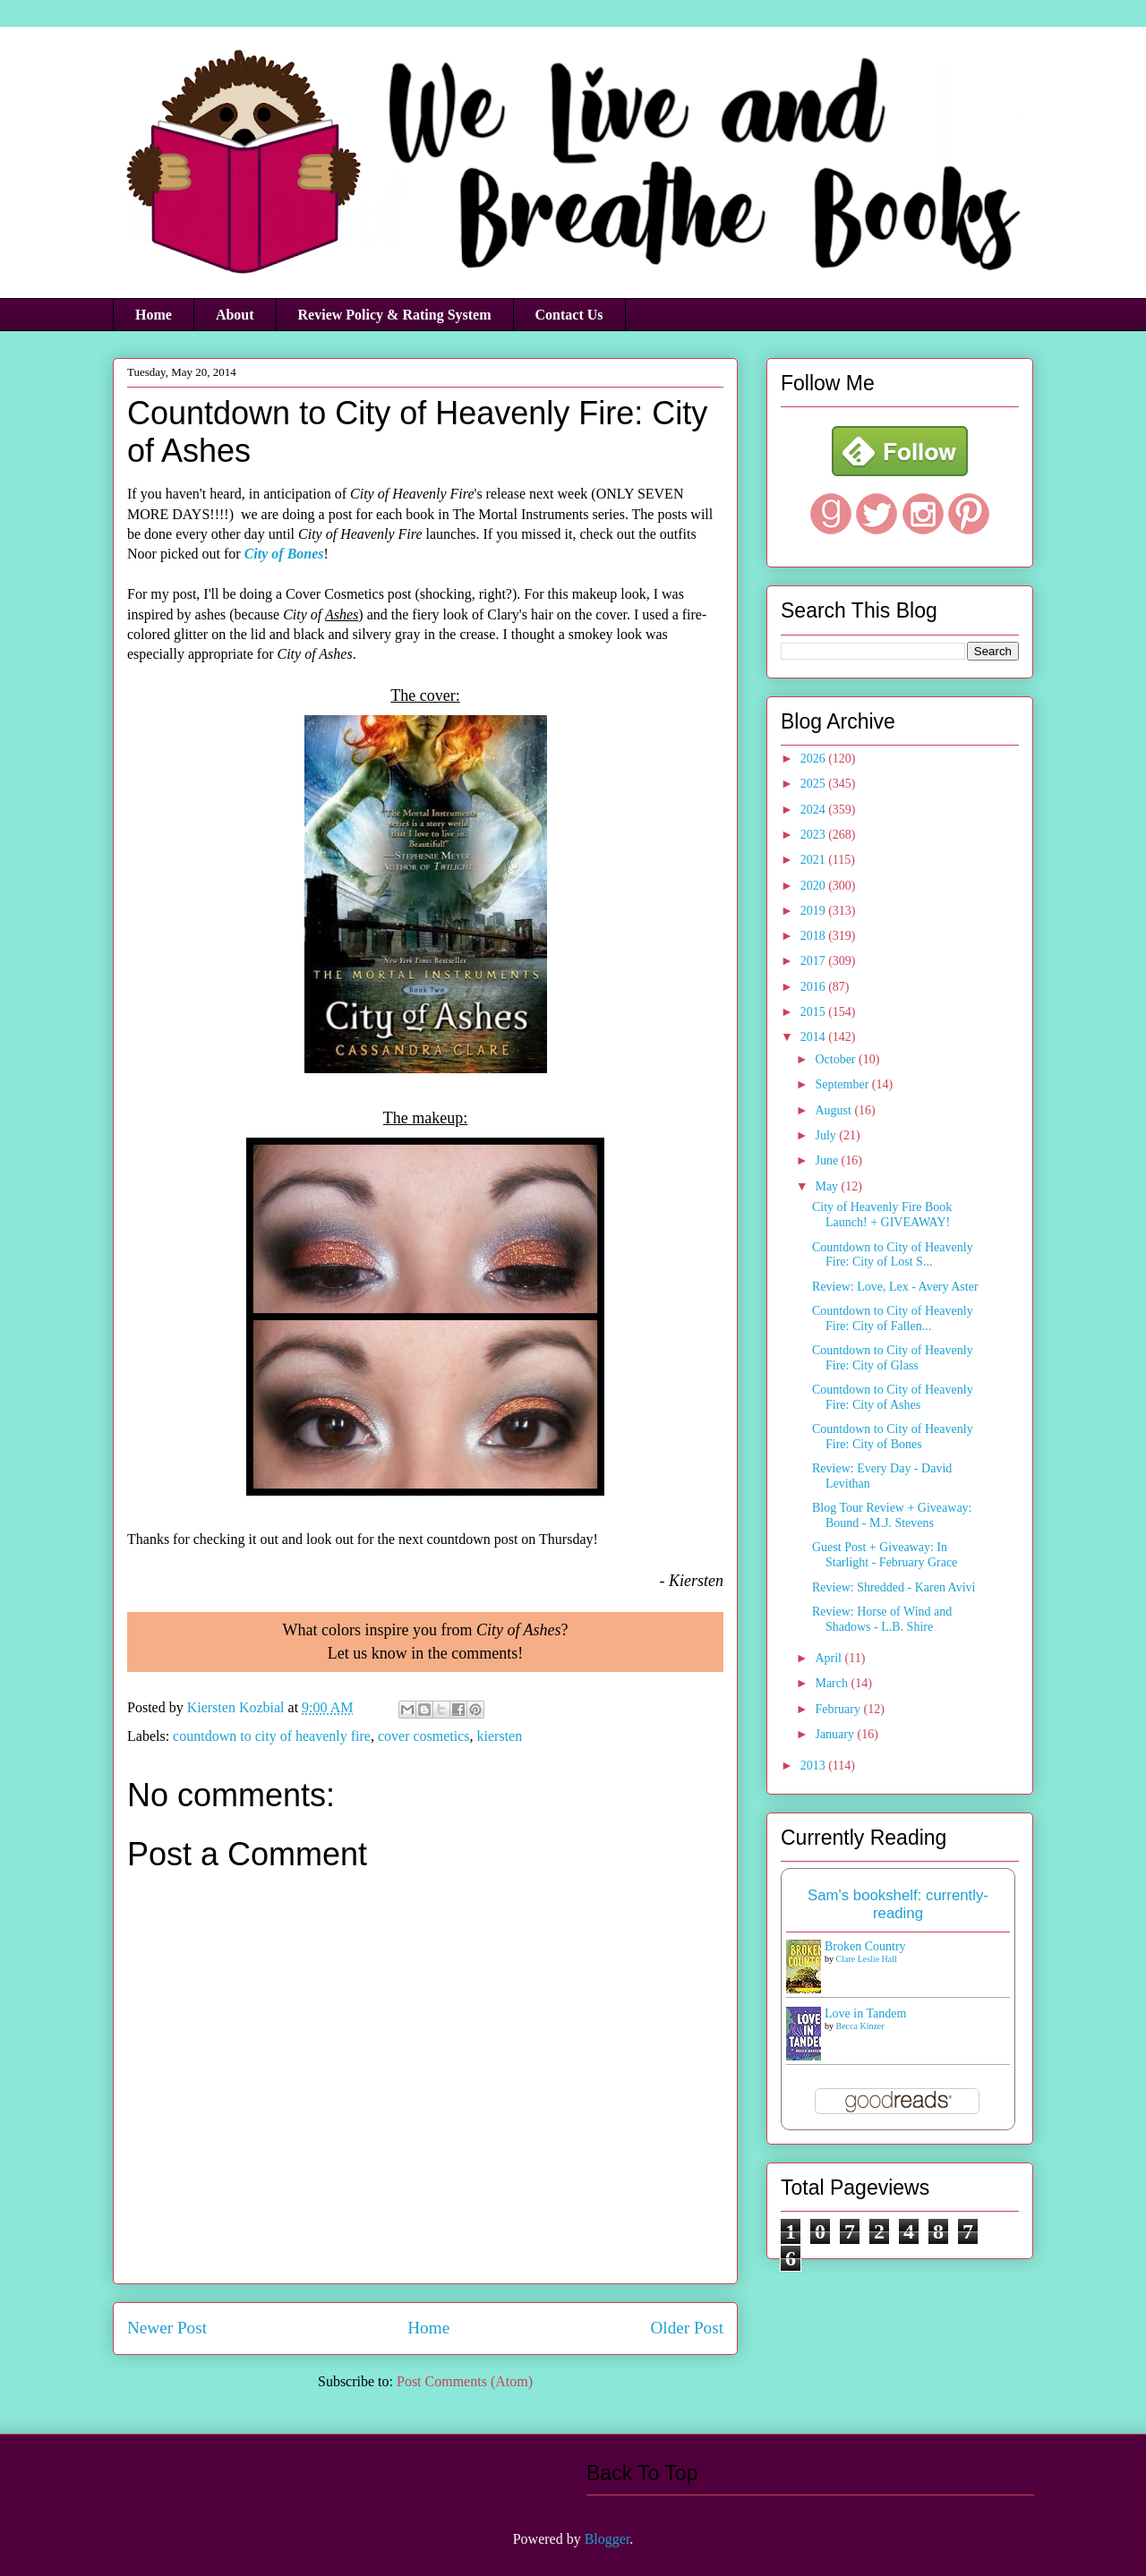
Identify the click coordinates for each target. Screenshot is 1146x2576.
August (834, 1110)
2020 (814, 885)
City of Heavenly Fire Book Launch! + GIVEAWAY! (882, 1214)
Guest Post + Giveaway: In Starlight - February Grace (884, 1554)
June (828, 1160)
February (839, 1709)
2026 (814, 758)
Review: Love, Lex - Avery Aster (895, 1286)
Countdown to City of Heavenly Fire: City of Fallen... (892, 1318)
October (837, 1059)
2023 (814, 834)
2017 (814, 961)
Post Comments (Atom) (465, 2381)
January (836, 1734)
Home (153, 314)
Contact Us (569, 314)
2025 (814, 783)
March (833, 1683)
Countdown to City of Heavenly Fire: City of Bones (892, 1436)
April (829, 1658)
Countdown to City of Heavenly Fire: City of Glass (892, 1357)
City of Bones (284, 553)
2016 (814, 987)
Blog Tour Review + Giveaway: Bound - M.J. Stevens (892, 1515)
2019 (814, 910)
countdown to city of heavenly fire (272, 1736)
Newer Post (167, 2327)
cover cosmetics (424, 1736)
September (843, 1084)
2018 (814, 936)
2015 (814, 1012)
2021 (814, 859)
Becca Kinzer (860, 2026)
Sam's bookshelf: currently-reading (898, 1904)
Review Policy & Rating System (395, 314)
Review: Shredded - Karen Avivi (893, 1587)
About (235, 314)
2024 (814, 809)
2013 (814, 1765)
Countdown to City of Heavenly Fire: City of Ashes (892, 1397)
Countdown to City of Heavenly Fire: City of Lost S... (892, 1255)
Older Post (686, 2327)
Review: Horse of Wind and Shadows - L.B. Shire (882, 1619)
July (827, 1135)
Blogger (607, 2538)
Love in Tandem (865, 2013)
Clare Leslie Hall (866, 1959)
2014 (814, 1037)
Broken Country (865, 1946)
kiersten (500, 1736)
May (828, 1186)
